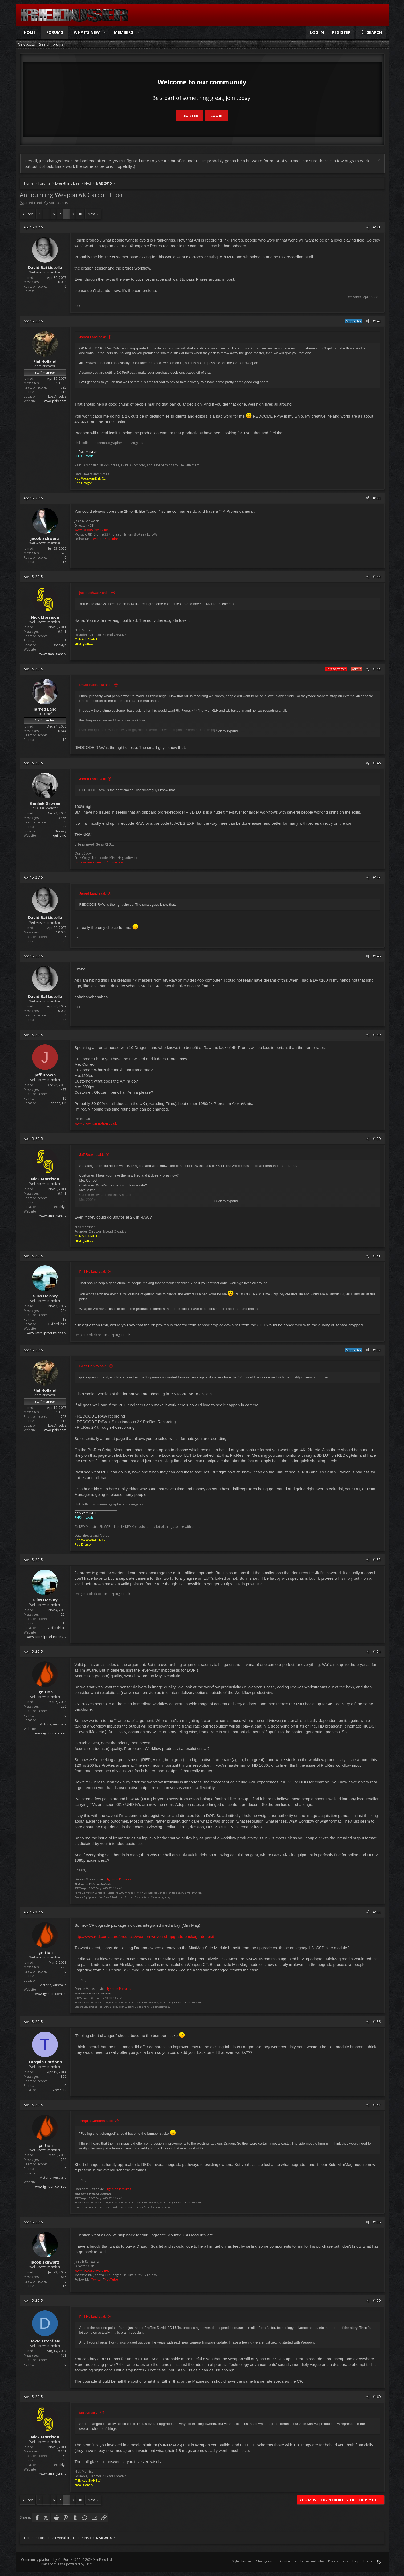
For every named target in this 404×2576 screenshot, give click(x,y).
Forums (54, 32)
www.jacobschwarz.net (92, 530)
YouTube (111, 539)
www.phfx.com (55, 401)
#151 (377, 1256)
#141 (377, 227)
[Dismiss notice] (378, 161)
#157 (377, 2105)
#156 (377, 2021)
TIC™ (88, 2564)
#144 (377, 576)
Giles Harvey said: (93, 1366)
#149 (377, 1034)
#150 (377, 1138)
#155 (377, 1912)
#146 (377, 763)
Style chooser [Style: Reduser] (242, 2561)
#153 (377, 1559)
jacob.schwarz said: (94, 593)
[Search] (371, 32)
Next (91, 213)
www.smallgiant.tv (52, 654)
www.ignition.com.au (50, 1733)
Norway (60, 831)
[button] (104, 32)
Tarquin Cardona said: (96, 2121)
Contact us (288, 2561)
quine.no (59, 835)
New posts (26, 44)
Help (356, 2561)
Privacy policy (338, 2561)
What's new (87, 32)
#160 (377, 2396)
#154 (377, 1651)
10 (80, 213)
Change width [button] (266, 2561)
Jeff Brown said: (91, 1155)
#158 (377, 2222)
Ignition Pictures (119, 1879)
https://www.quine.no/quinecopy (99, 862)
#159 (377, 2300)
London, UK (57, 1103)
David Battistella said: (95, 685)
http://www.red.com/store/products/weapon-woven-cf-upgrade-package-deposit (144, 1936)
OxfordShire (57, 1324)
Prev (29, 213)
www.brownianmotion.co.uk (96, 1123)
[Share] (367, 227)
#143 (377, 498)
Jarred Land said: (92, 337)
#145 (377, 669)
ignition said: (89, 2412)
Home (30, 32)
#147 (377, 877)
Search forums (51, 44)
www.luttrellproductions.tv (46, 1333)
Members (123, 32)
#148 (377, 956)
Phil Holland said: (92, 1271)
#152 (377, 1350)
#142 (377, 321)
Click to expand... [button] (227, 731)
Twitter (96, 539)
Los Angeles (57, 396)
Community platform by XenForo (67, 2559)
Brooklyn (59, 645)
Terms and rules (312, 2561)
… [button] (46, 213)
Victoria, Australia (53, 1724)
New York (59, 2090)
